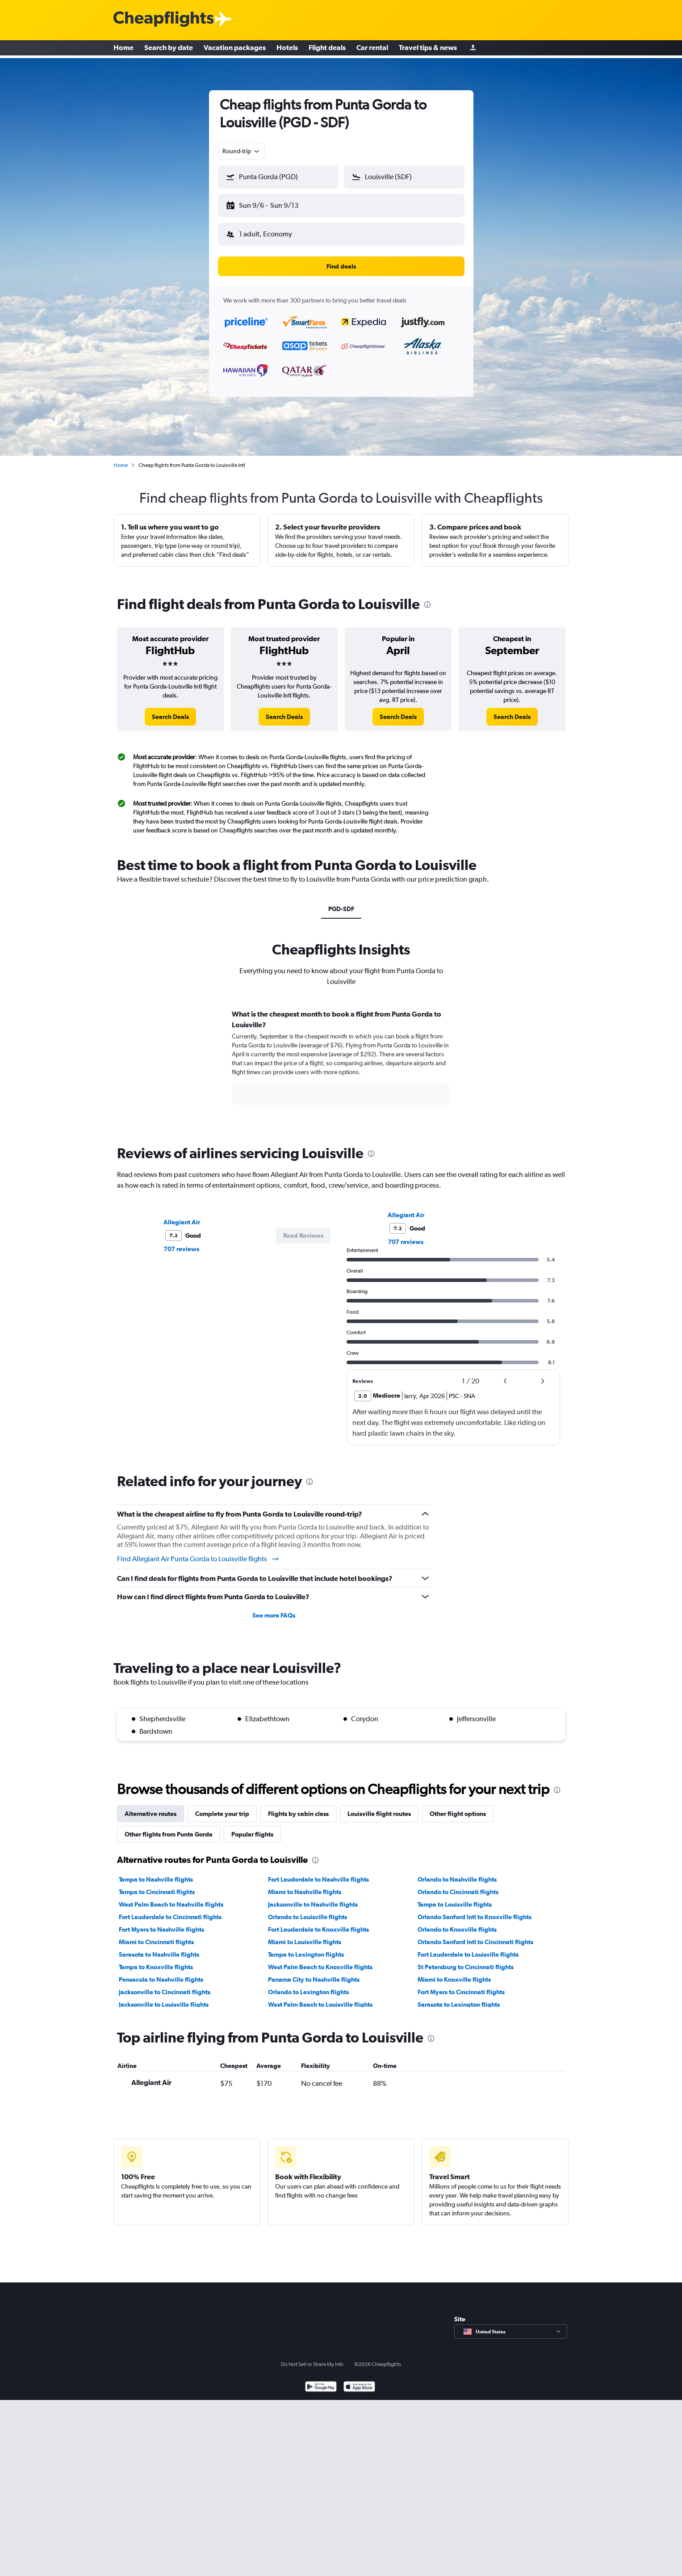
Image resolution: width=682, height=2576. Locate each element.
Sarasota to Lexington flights (459, 1997)
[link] (170, 710)
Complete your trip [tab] (222, 1806)
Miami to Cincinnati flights (156, 1934)
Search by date (168, 49)
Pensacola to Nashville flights (161, 1972)
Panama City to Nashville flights (314, 1972)
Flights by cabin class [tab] (298, 1806)
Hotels (287, 49)
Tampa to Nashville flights (156, 1872)
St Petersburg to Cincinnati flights (466, 1959)
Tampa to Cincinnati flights (157, 1884)
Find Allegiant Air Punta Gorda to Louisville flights (198, 1551)
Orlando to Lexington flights (308, 1984)
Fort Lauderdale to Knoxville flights (318, 1922)
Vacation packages (235, 49)
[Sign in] (473, 49)
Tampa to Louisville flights (455, 1897)
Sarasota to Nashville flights (159, 1947)
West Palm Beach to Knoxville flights (320, 1959)
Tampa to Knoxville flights (156, 1959)
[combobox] (241, 151)
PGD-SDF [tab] (341, 901)
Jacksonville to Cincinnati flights (164, 1984)
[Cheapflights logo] (163, 19)
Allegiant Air (181, 1215)
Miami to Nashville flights (304, 1884)
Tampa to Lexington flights (306, 1947)
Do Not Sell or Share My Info (312, 2357)
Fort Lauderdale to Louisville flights (468, 1947)
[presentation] (427, 597)
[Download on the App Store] (359, 2380)
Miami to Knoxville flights (454, 1972)
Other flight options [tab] (458, 1806)
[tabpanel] (341, 1058)
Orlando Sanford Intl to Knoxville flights (474, 1909)
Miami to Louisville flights (304, 1934)
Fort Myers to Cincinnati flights (461, 1984)
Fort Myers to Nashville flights (161, 1922)
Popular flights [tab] (252, 1827)
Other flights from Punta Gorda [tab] (169, 1827)
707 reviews (181, 1241)
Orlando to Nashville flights (457, 1872)
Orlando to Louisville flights (307, 1909)
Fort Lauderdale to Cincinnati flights (170, 1909)
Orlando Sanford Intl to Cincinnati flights (475, 1934)
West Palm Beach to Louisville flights (320, 1997)
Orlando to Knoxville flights (457, 1922)
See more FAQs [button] (273, 1608)
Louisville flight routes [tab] (379, 1806)
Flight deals (327, 49)
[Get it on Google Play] (321, 2380)
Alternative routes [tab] (150, 1806)
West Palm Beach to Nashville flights (171, 1897)
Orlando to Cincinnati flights (458, 1884)
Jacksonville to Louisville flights (164, 1997)
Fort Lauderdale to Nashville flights (318, 1872)
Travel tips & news (428, 49)
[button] (274, 203)
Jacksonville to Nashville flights (313, 1897)
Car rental (372, 49)
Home (123, 49)
